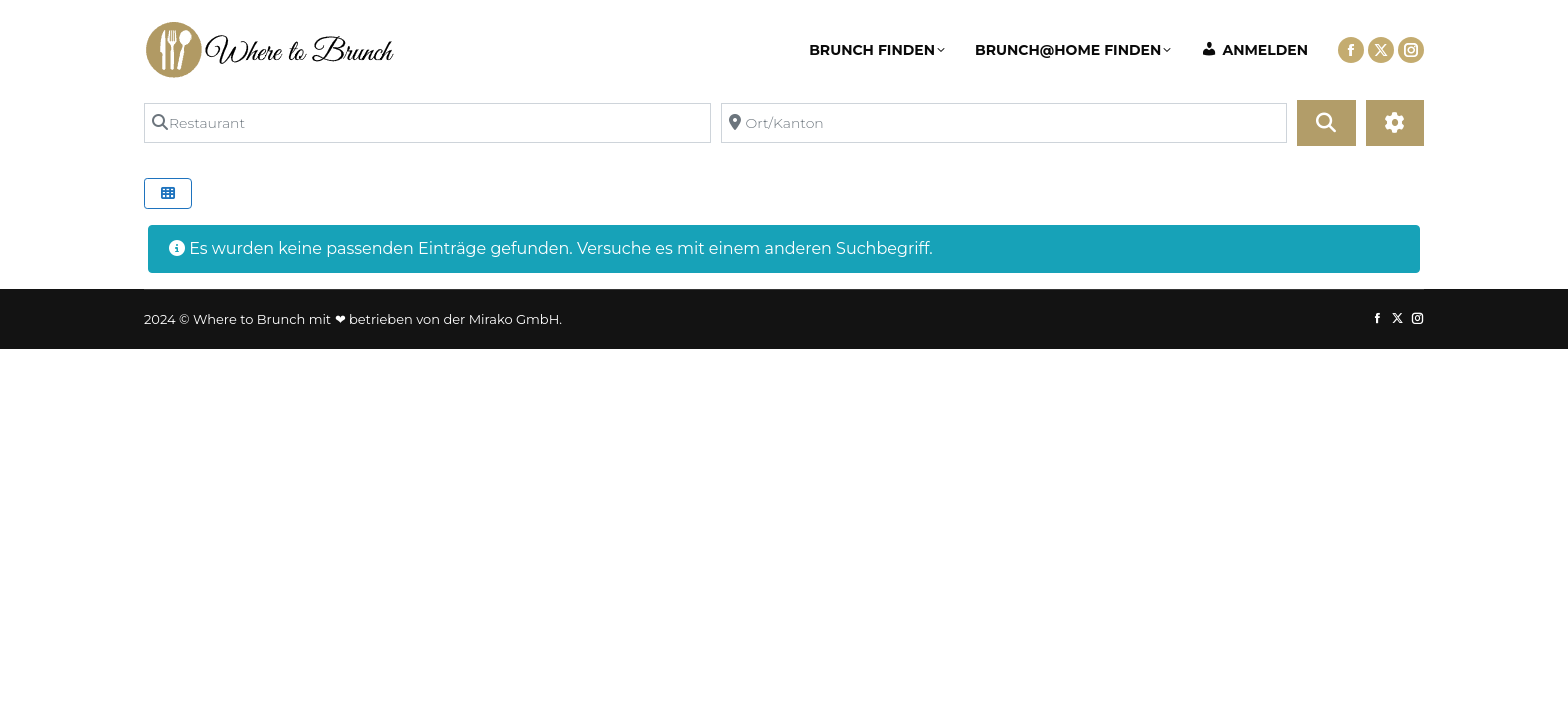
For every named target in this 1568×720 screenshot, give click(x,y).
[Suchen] (1326, 123)
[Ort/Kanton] (1004, 123)
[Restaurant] (427, 123)
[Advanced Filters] (1395, 123)
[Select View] (168, 193)
